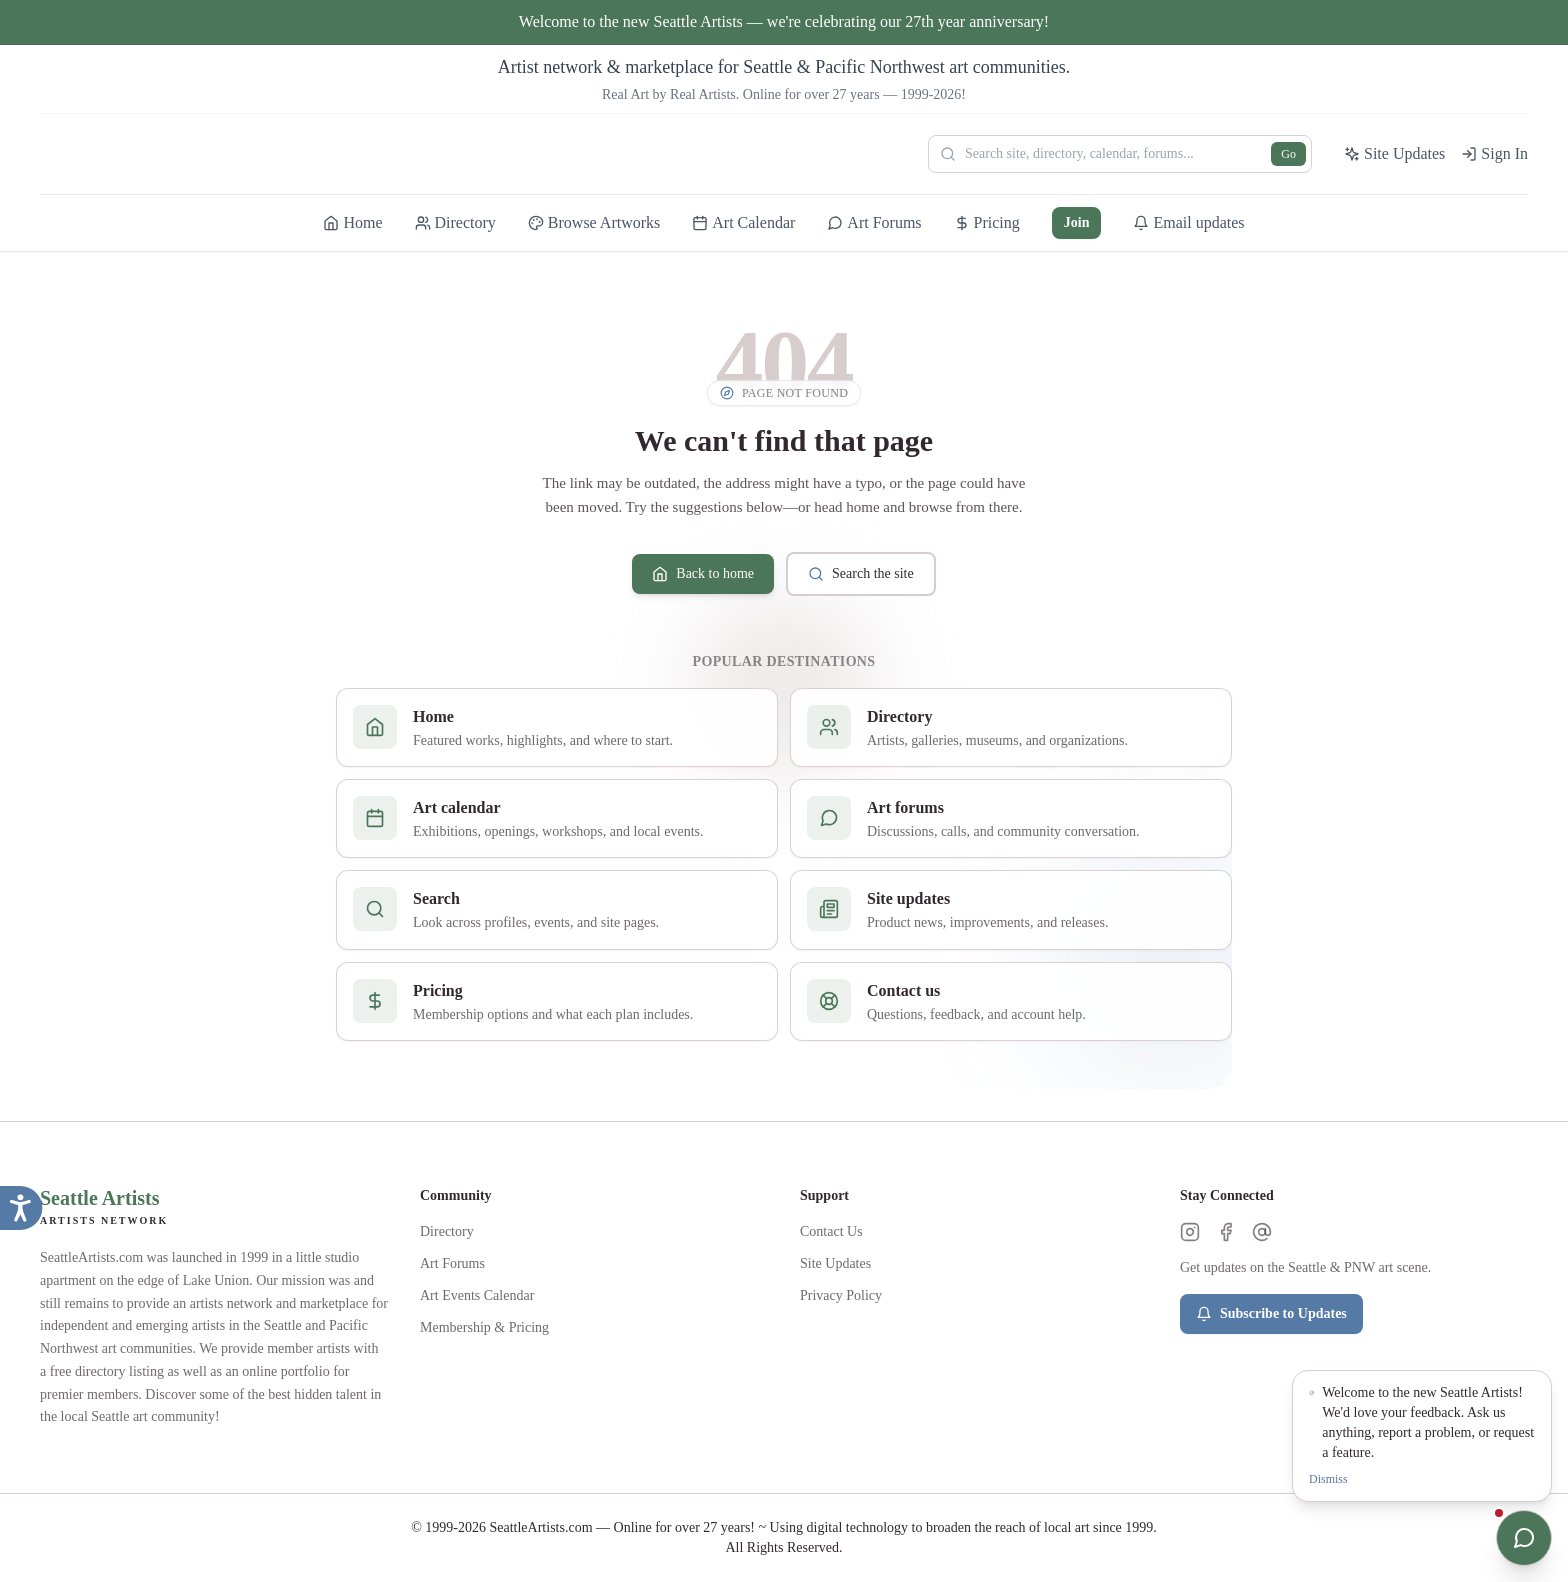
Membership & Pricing (484, 1327)
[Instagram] (1190, 1232)
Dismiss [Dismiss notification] (1328, 1479)
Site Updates (835, 1263)
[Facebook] (1226, 1232)
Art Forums (452, 1263)
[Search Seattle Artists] (1120, 154)
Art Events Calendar (477, 1295)
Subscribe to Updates (1271, 1314)
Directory (447, 1231)
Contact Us (831, 1231)
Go (1288, 154)
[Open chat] (1524, 1538)
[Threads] (1262, 1232)
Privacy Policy (841, 1295)
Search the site (861, 574)
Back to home (703, 574)
